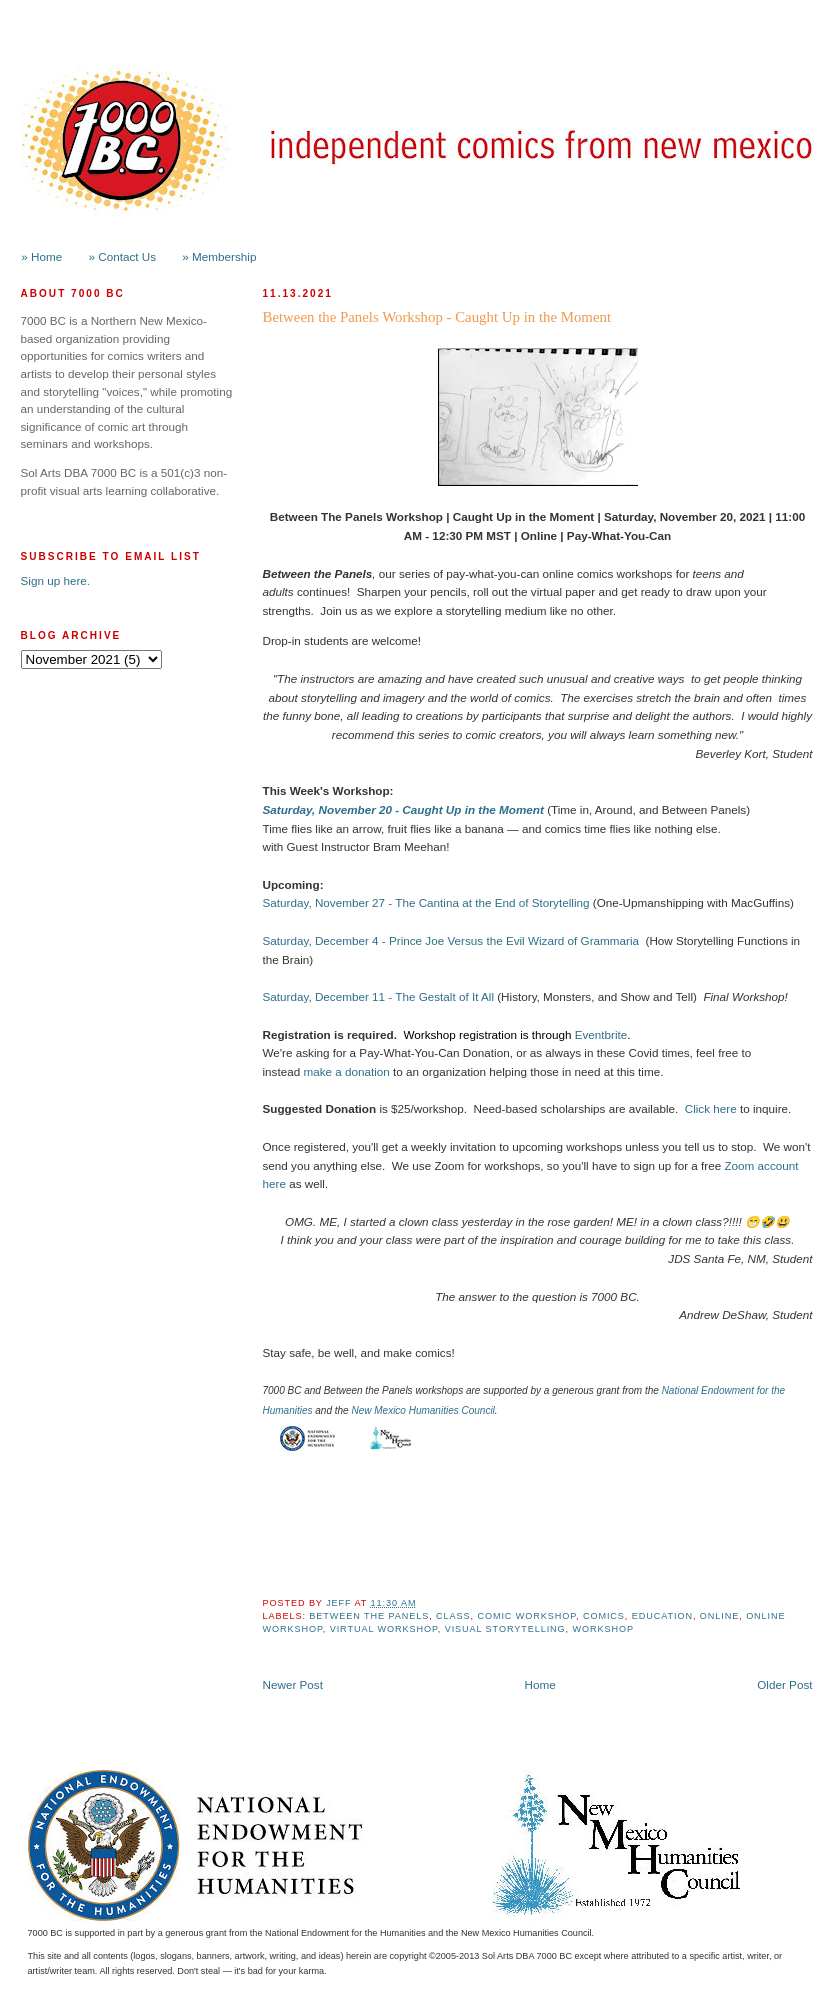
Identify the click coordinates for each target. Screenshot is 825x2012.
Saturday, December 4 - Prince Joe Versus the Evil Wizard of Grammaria (451, 940)
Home (540, 1684)
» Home (41, 256)
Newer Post (293, 1684)
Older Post (784, 1684)
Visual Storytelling (505, 1629)
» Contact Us (123, 256)
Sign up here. (56, 580)
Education (662, 1616)
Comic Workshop (526, 1616)
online (719, 1616)
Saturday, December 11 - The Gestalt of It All (378, 996)
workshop (603, 1629)
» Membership (219, 256)
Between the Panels (369, 1616)
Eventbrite (601, 1034)
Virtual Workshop (384, 1629)
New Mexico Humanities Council (422, 1410)
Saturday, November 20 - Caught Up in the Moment (403, 809)
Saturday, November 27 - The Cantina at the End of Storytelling (426, 902)
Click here (711, 1108)
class (453, 1616)
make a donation (346, 1071)
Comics (604, 1616)
